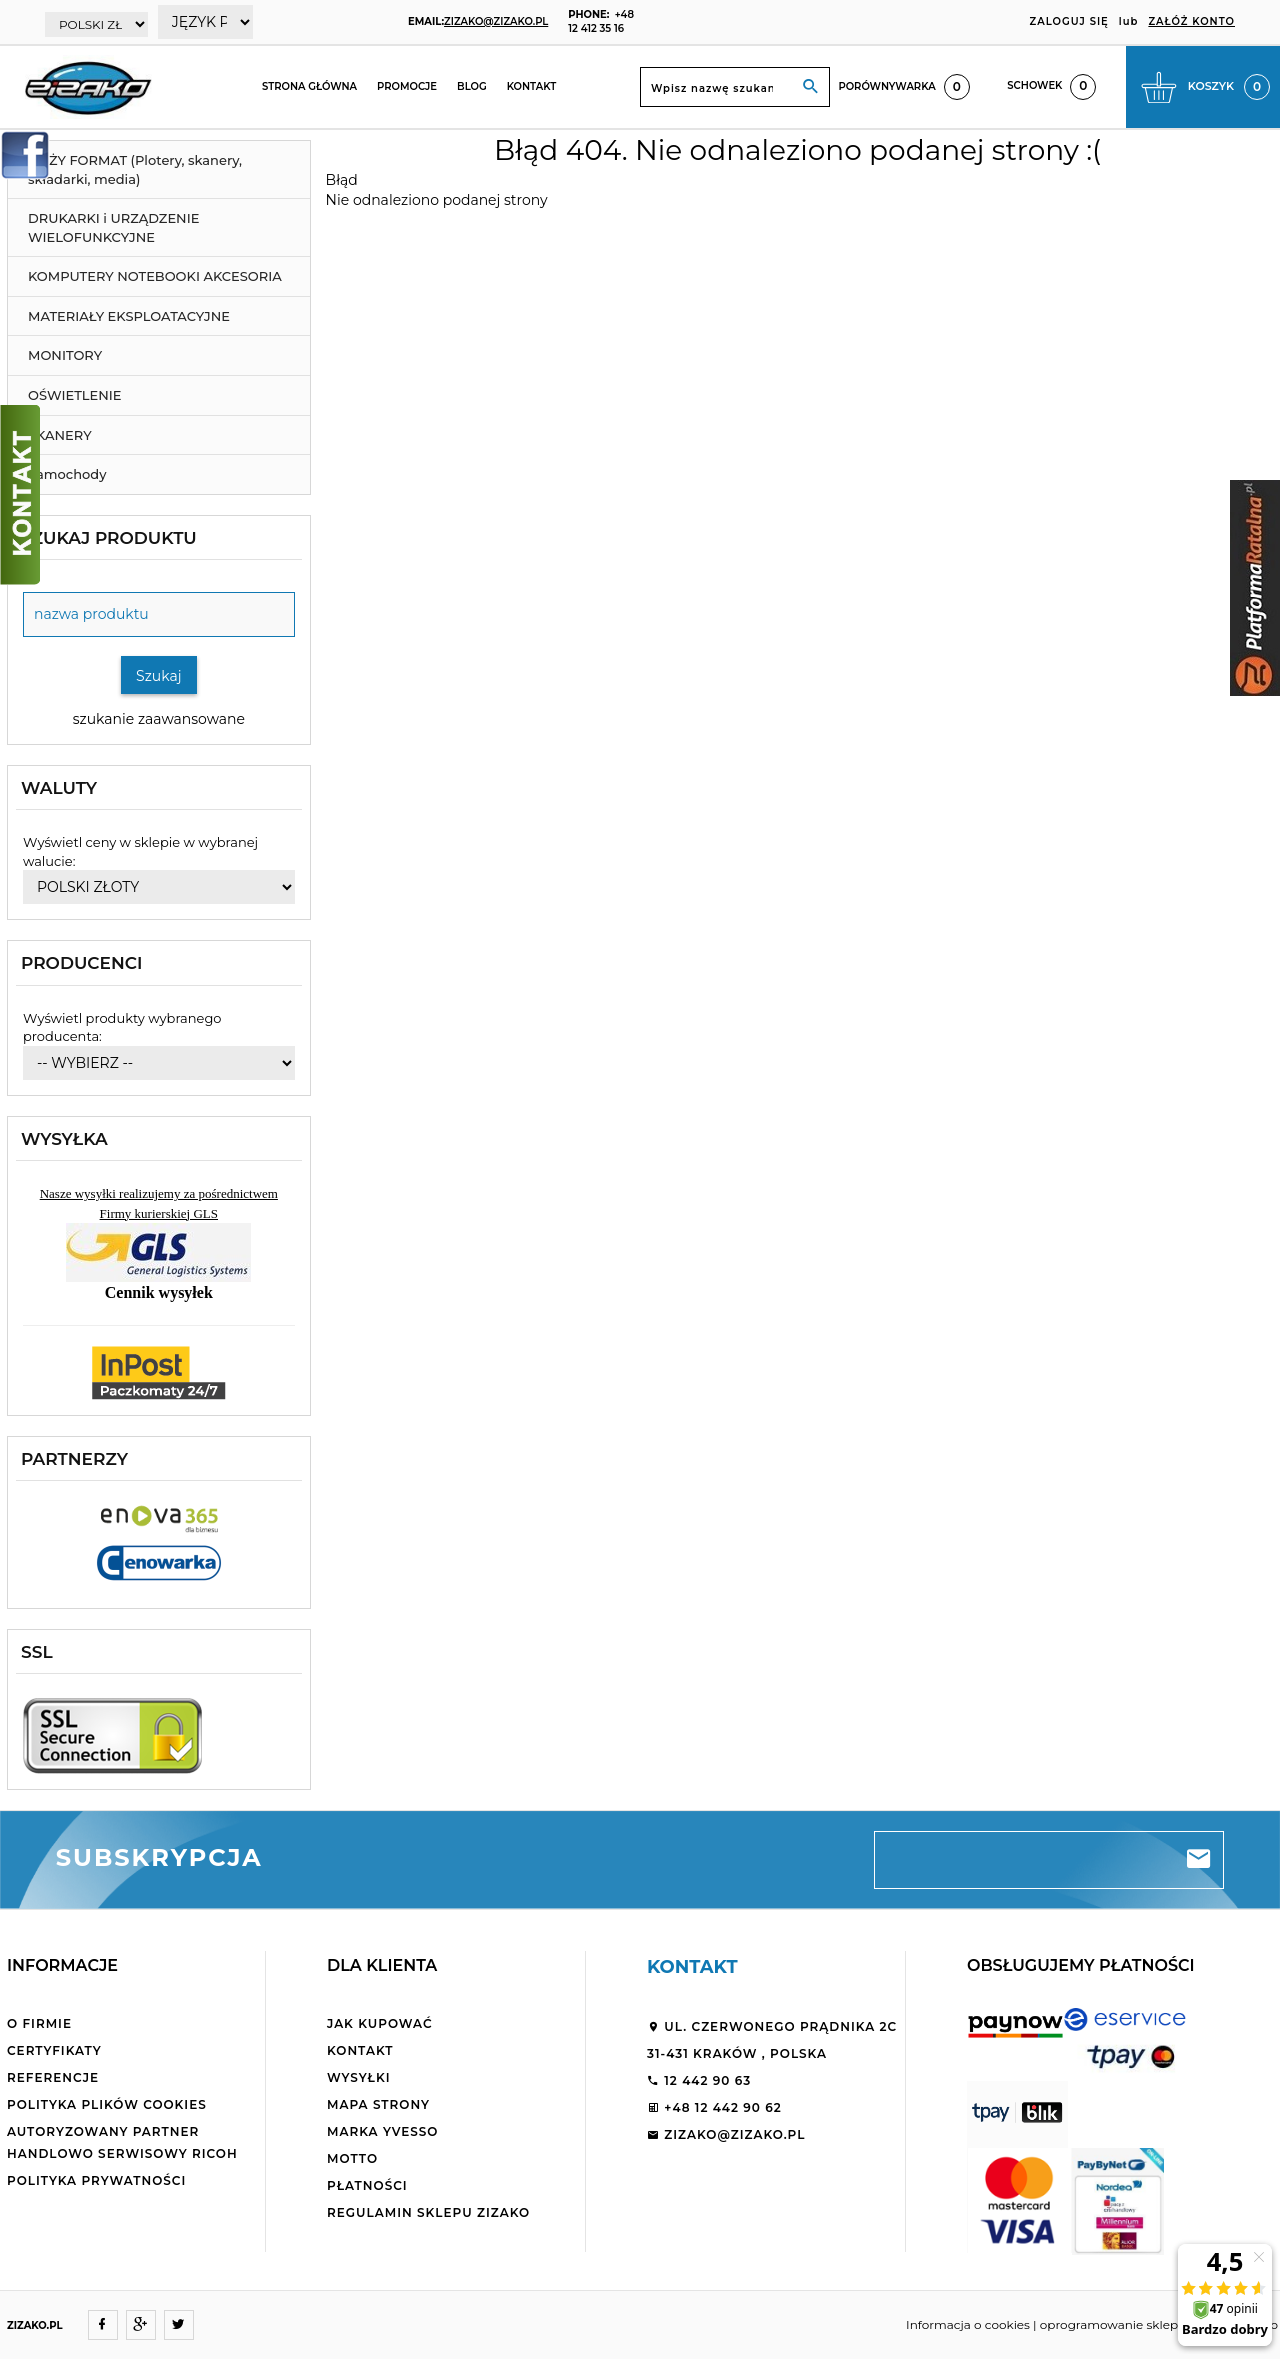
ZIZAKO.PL (35, 2325)
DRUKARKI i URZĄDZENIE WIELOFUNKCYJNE (113, 227)
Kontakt (532, 86)
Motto (352, 2158)
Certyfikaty (54, 2050)
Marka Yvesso (382, 2131)
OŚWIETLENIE (75, 395)
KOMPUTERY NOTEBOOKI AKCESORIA (155, 276)
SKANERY (60, 435)
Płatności (367, 2185)
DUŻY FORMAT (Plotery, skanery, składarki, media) (135, 169)
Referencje (53, 2077)
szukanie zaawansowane (159, 719)
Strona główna (309, 86)
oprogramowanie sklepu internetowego (1159, 2324)
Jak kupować (380, 2023)
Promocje (407, 86)
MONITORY (65, 355)
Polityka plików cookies (107, 2104)
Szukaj (159, 676)
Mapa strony (378, 2104)
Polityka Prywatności (96, 2180)
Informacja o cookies (968, 2324)
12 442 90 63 (699, 2080)
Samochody (67, 474)
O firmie (39, 2023)
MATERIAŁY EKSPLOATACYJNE (129, 316)
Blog (472, 86)
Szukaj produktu (109, 538)
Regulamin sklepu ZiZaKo (428, 2212)
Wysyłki (359, 2077)
